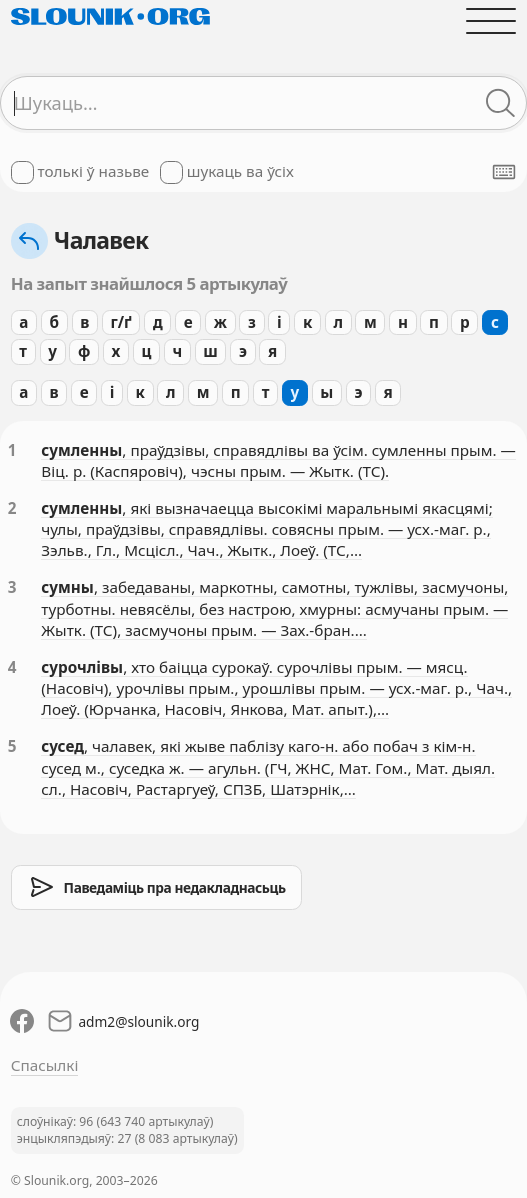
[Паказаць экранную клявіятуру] (504, 172)
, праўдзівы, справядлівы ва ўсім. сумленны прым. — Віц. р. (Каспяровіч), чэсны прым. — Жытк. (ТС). (278, 460)
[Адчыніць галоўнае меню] (491, 20)
